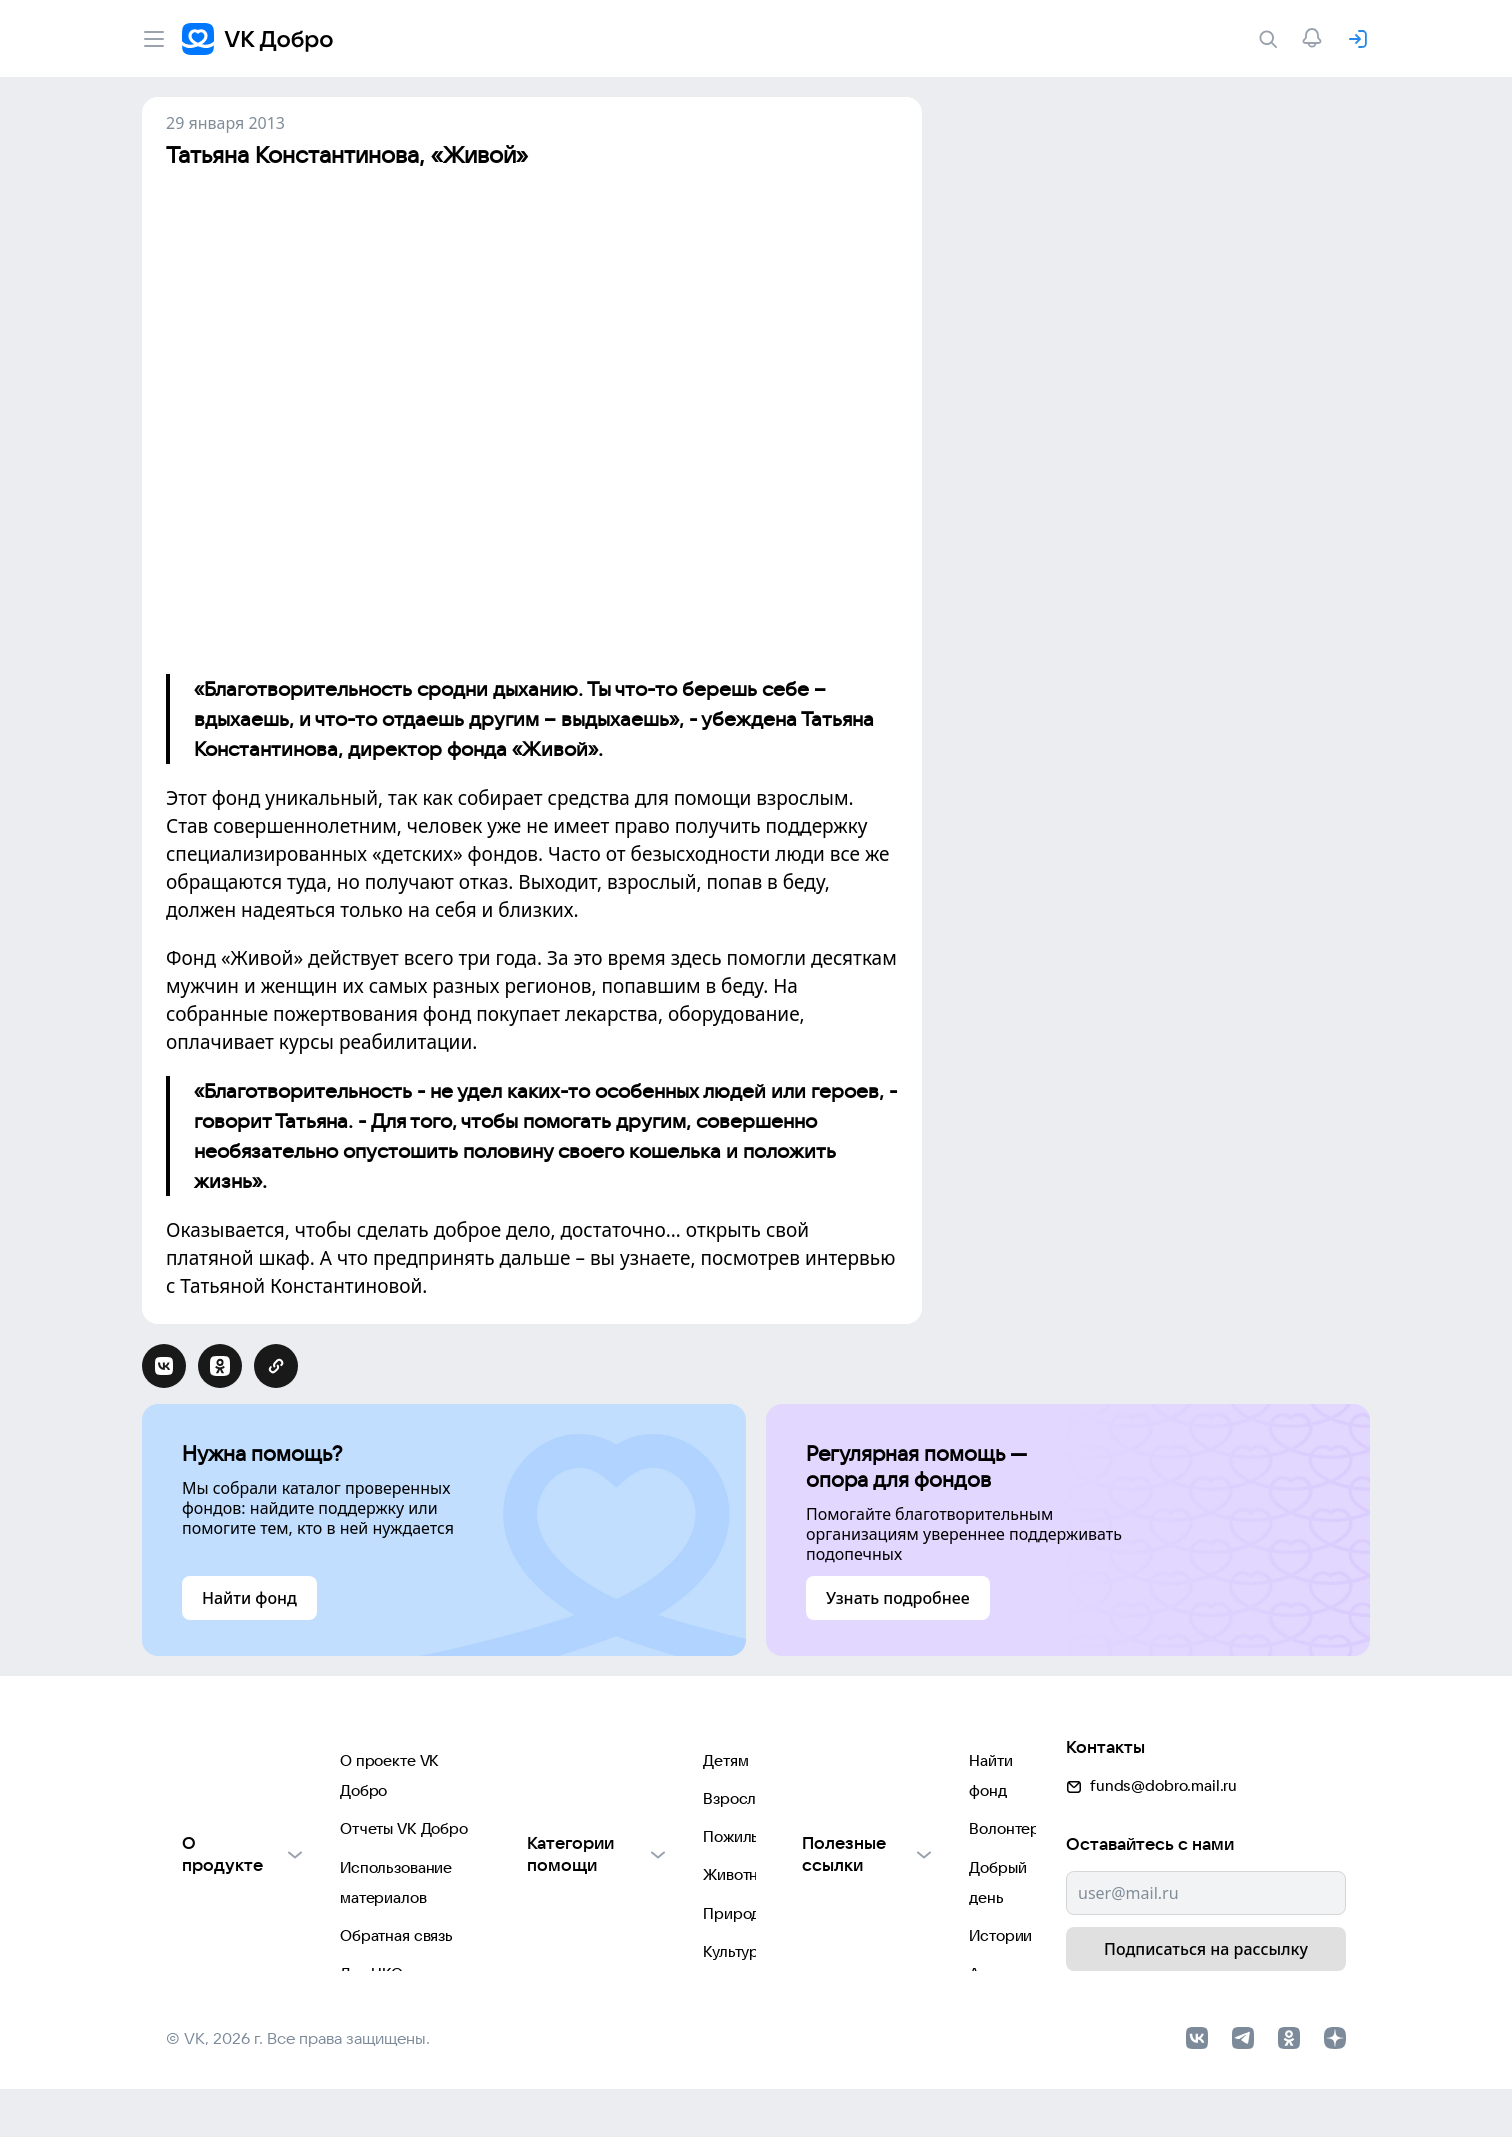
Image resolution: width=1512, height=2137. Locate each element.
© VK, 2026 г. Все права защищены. (298, 2085)
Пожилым (532, 1841)
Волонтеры (828, 1801)
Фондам (526, 2001)
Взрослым (535, 1801)
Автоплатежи (835, 1921)
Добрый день (835, 1841)
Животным (536, 1881)
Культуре (530, 1961)
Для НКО (197, 1921)
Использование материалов (267, 1841)
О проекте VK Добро (241, 1761)
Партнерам (207, 1961)
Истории (819, 1881)
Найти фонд (830, 1761)
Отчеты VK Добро (230, 1801)
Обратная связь (222, 1881)
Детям (520, 1761)
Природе (531, 1921)
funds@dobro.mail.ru (1151, 1754)
